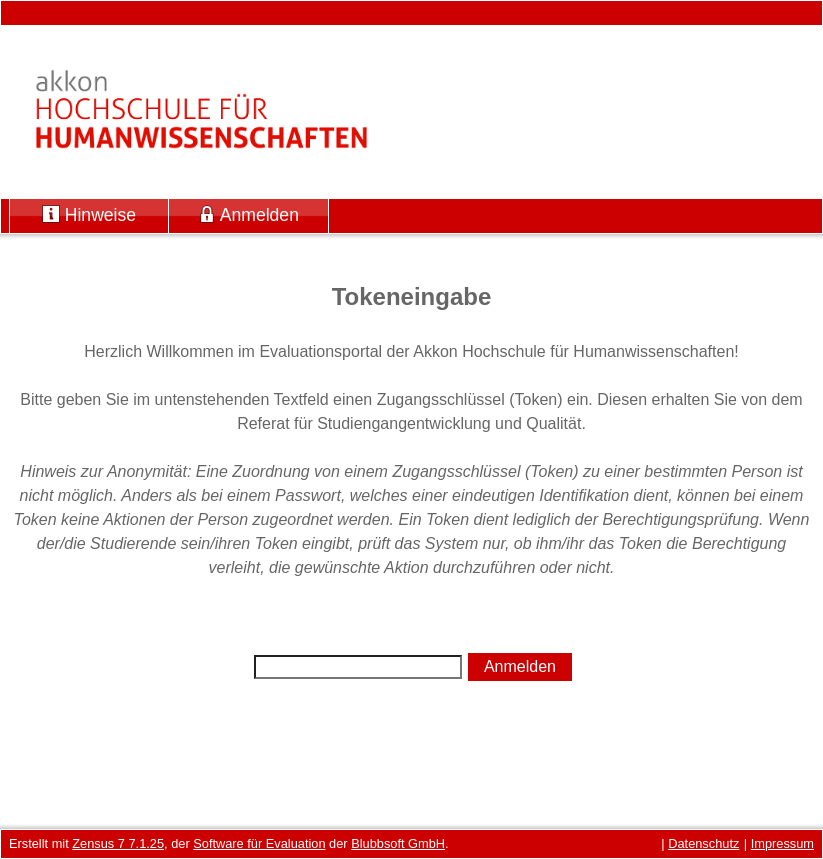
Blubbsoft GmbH (398, 843)
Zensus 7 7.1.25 (118, 843)
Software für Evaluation (259, 843)
